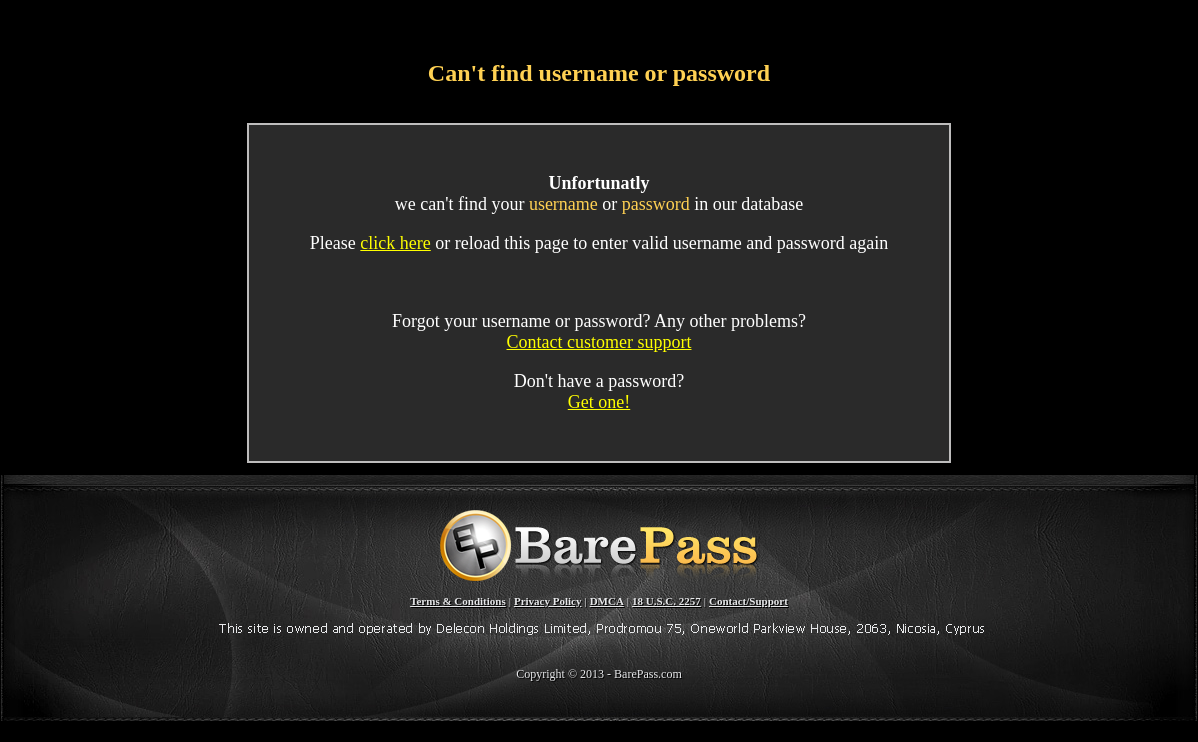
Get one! (599, 402)
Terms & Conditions (458, 601)
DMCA (607, 601)
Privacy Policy (548, 601)
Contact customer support (599, 342)
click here (395, 243)
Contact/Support (748, 601)
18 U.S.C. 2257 (666, 601)
